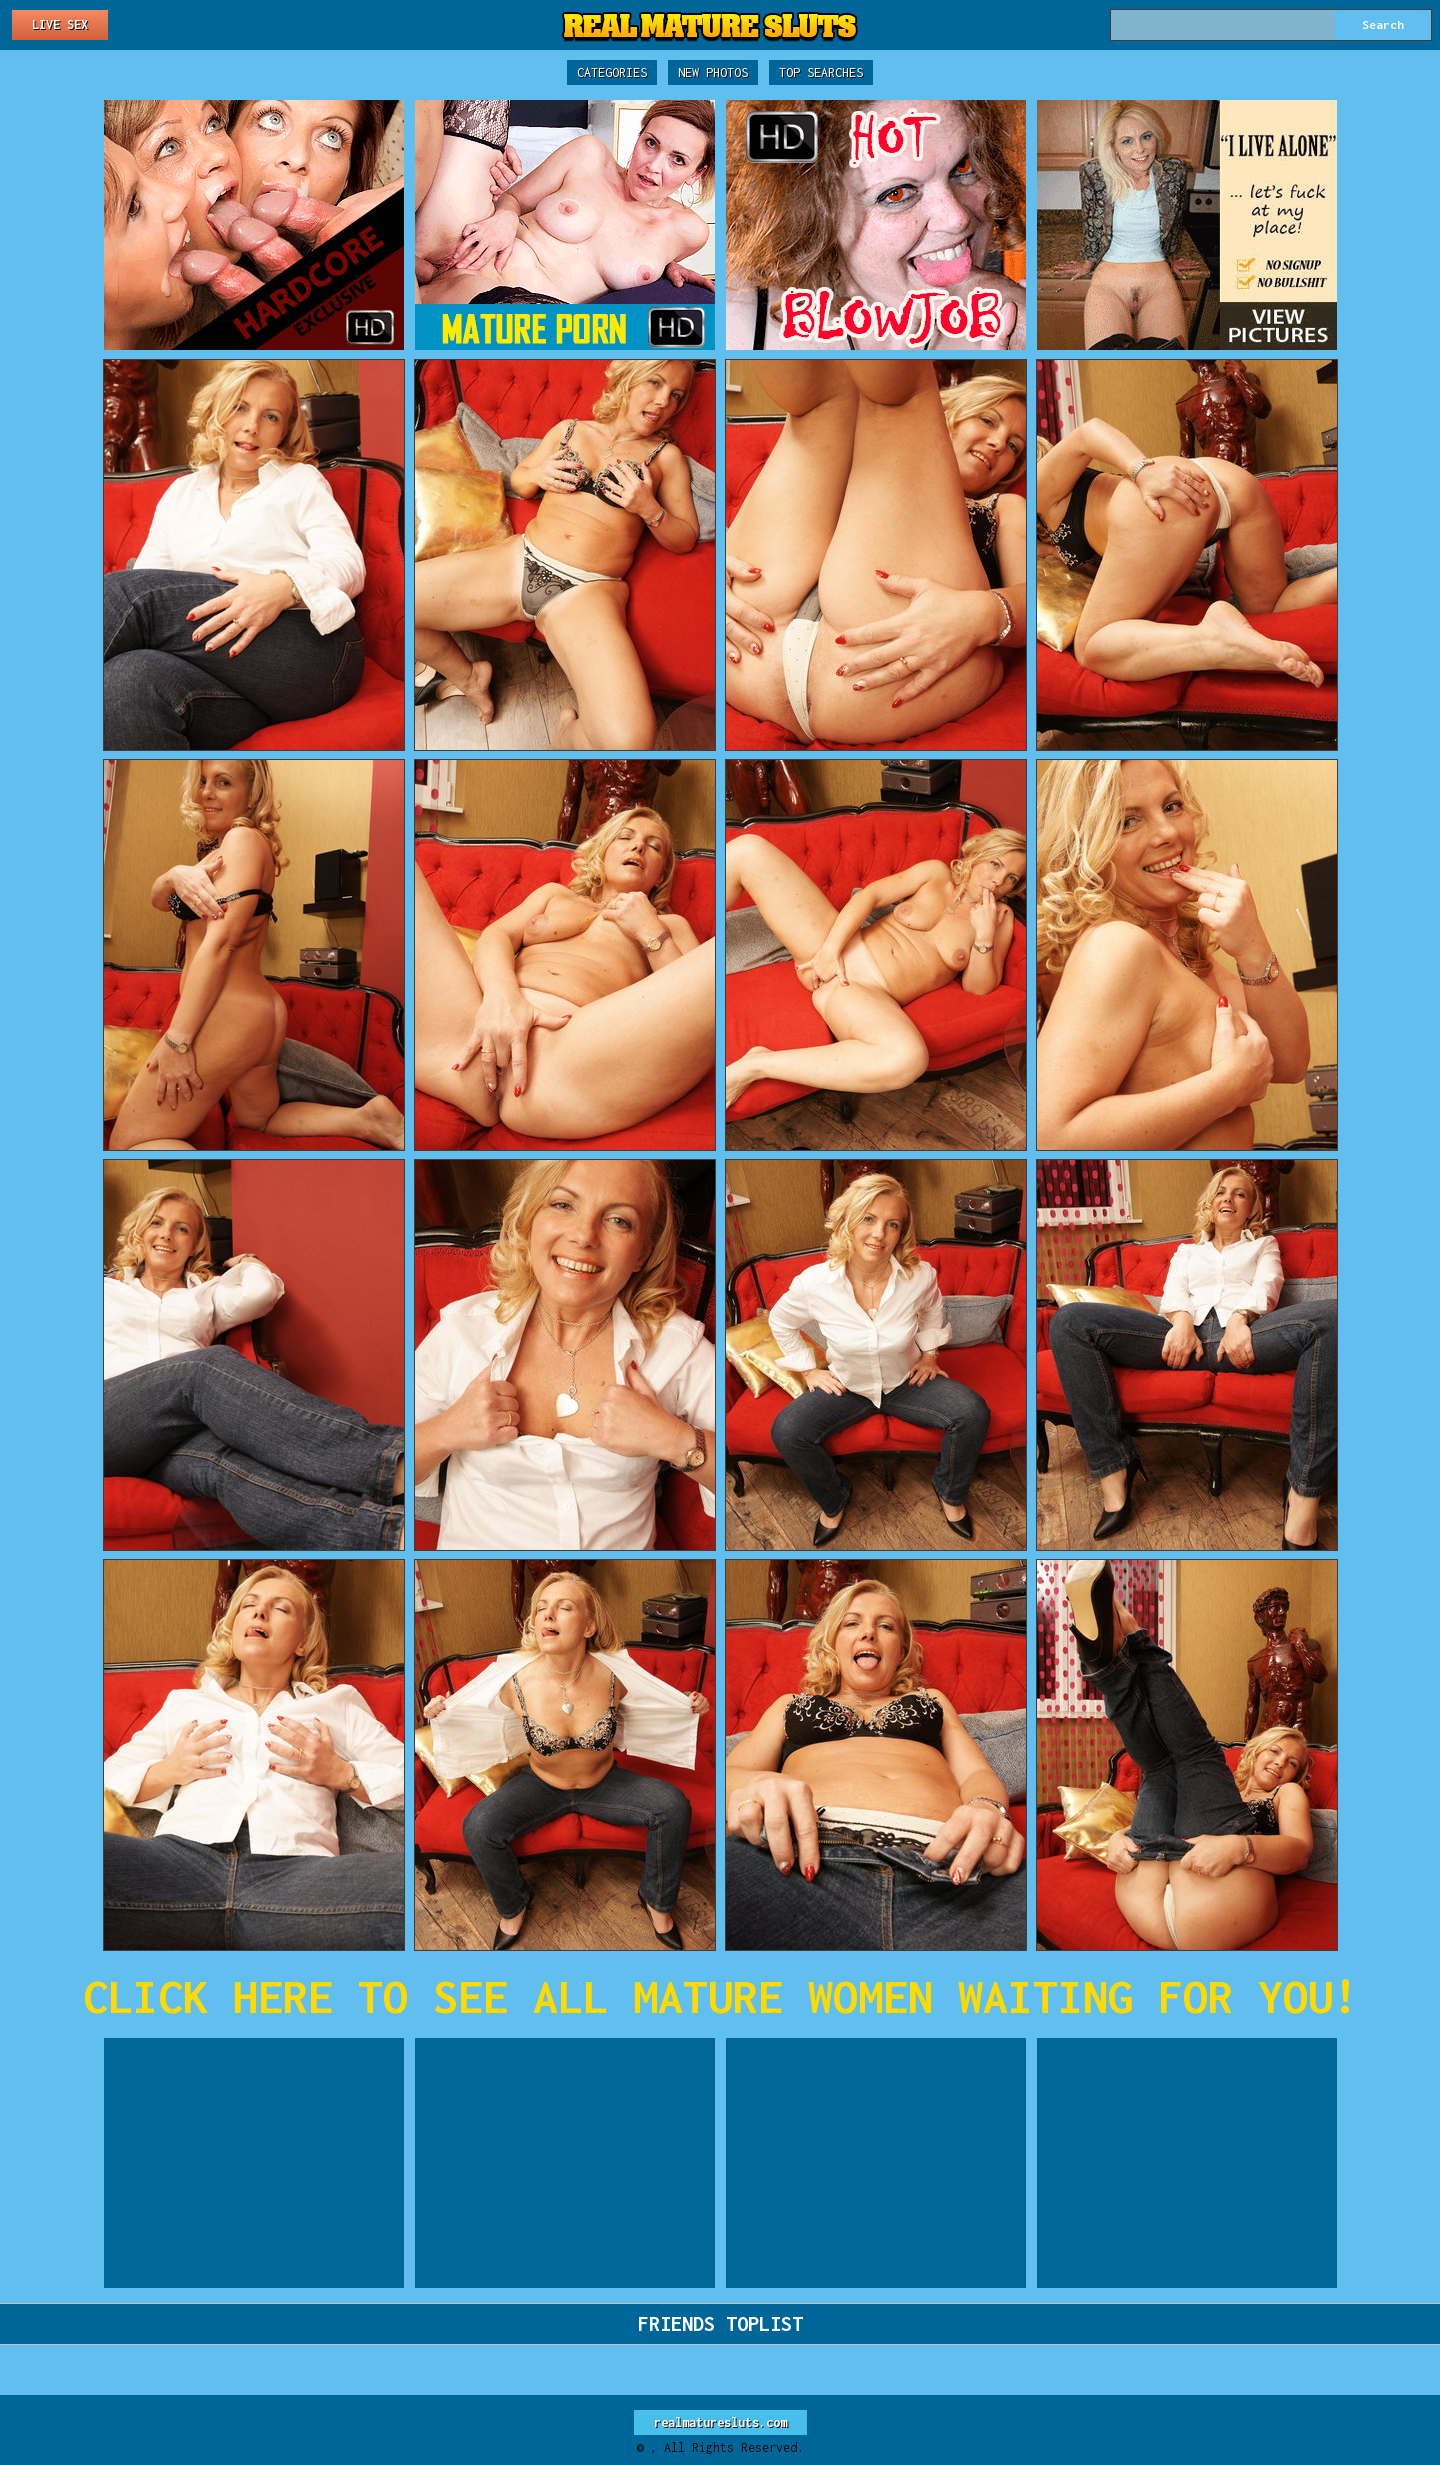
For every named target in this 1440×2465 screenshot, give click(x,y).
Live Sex (60, 24)
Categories (612, 72)
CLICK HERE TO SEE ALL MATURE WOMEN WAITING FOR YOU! (720, 1996)
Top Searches (821, 72)
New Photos (713, 72)
